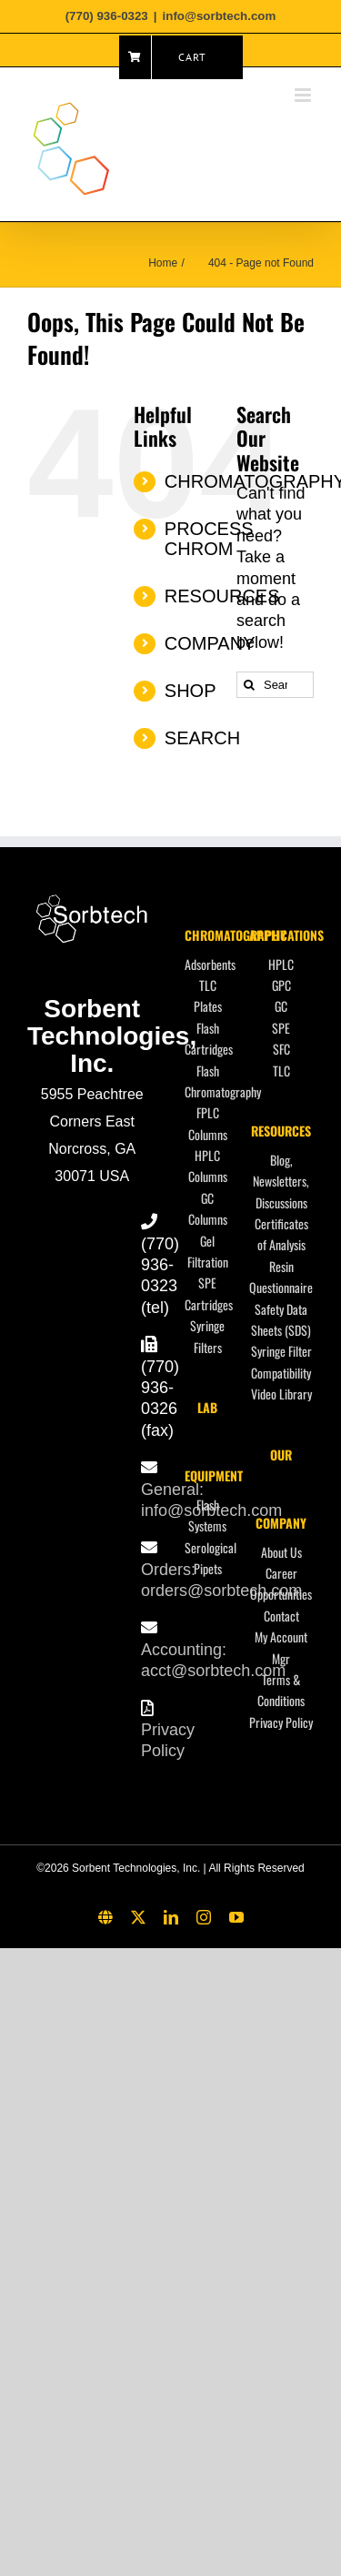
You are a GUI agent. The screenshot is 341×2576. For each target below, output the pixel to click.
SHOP (190, 691)
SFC (281, 1048)
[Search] (249, 685)
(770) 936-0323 (160, 1265)
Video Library (281, 1393)
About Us (281, 1551)
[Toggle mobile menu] (304, 95)
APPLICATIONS (286, 935)
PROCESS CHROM (209, 539)
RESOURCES (281, 1130)
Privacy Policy (281, 1722)
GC (281, 1005)
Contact (281, 1615)
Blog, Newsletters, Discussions (281, 1181)
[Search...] (275, 685)
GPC (281, 985)
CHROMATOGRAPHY (235, 935)
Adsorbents (210, 964)
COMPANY (210, 643)
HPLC (281, 964)
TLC (281, 1070)
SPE (281, 1027)
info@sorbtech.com (219, 16)
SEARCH (202, 738)
